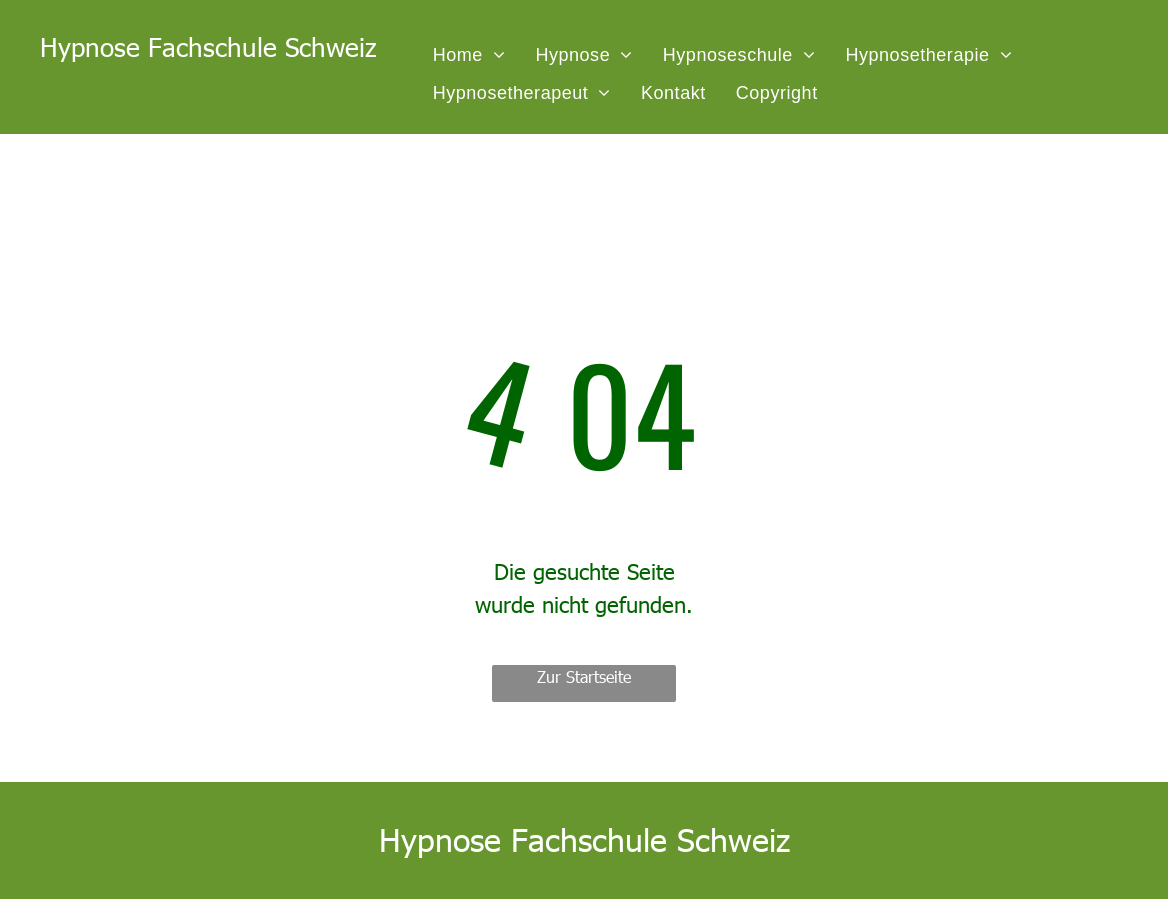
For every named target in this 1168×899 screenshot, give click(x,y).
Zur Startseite (584, 676)
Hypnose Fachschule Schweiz (208, 46)
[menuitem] (469, 55)
